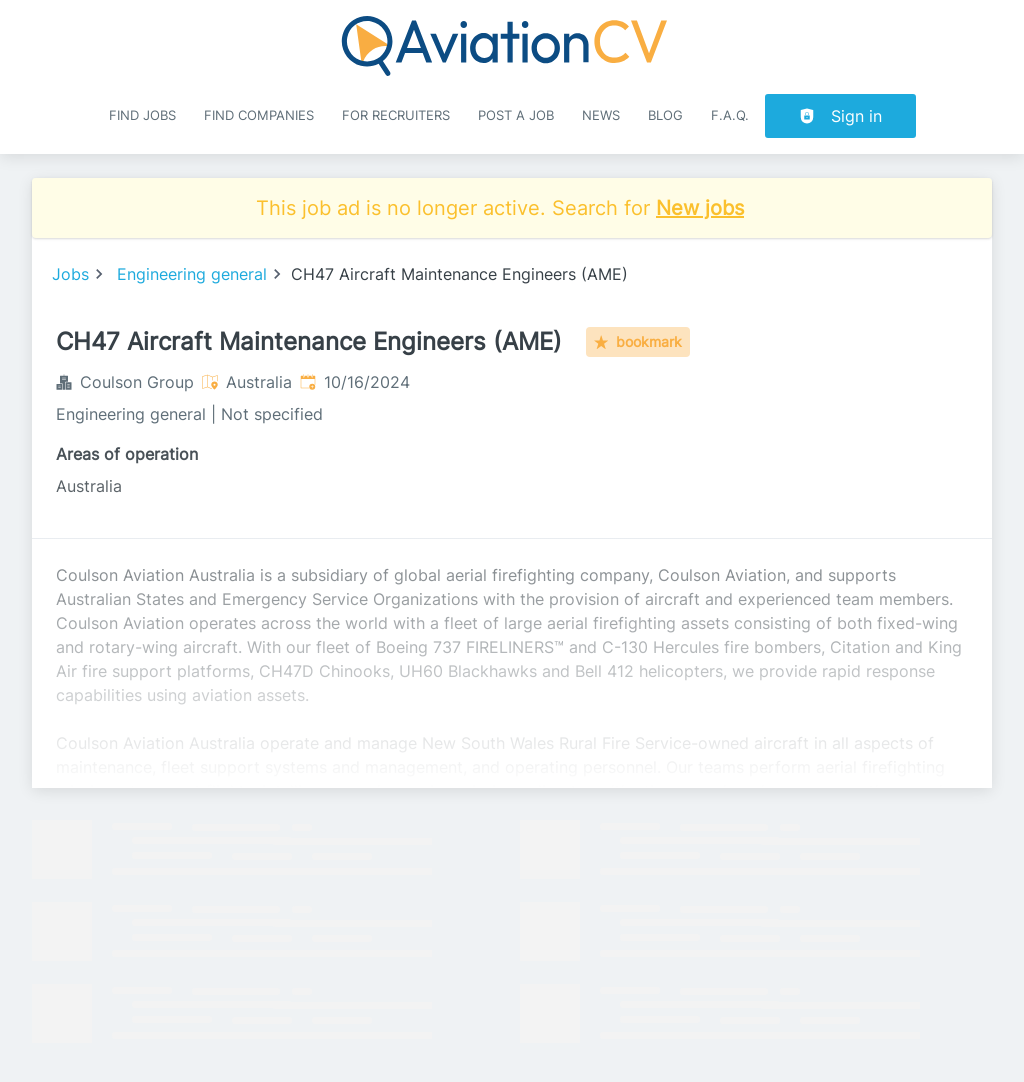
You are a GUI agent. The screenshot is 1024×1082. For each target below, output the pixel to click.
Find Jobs (142, 115)
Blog (665, 115)
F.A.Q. (730, 115)
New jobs (700, 208)
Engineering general (192, 274)
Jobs (70, 274)
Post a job (516, 115)
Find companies (259, 115)
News (601, 115)
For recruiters (396, 115)
